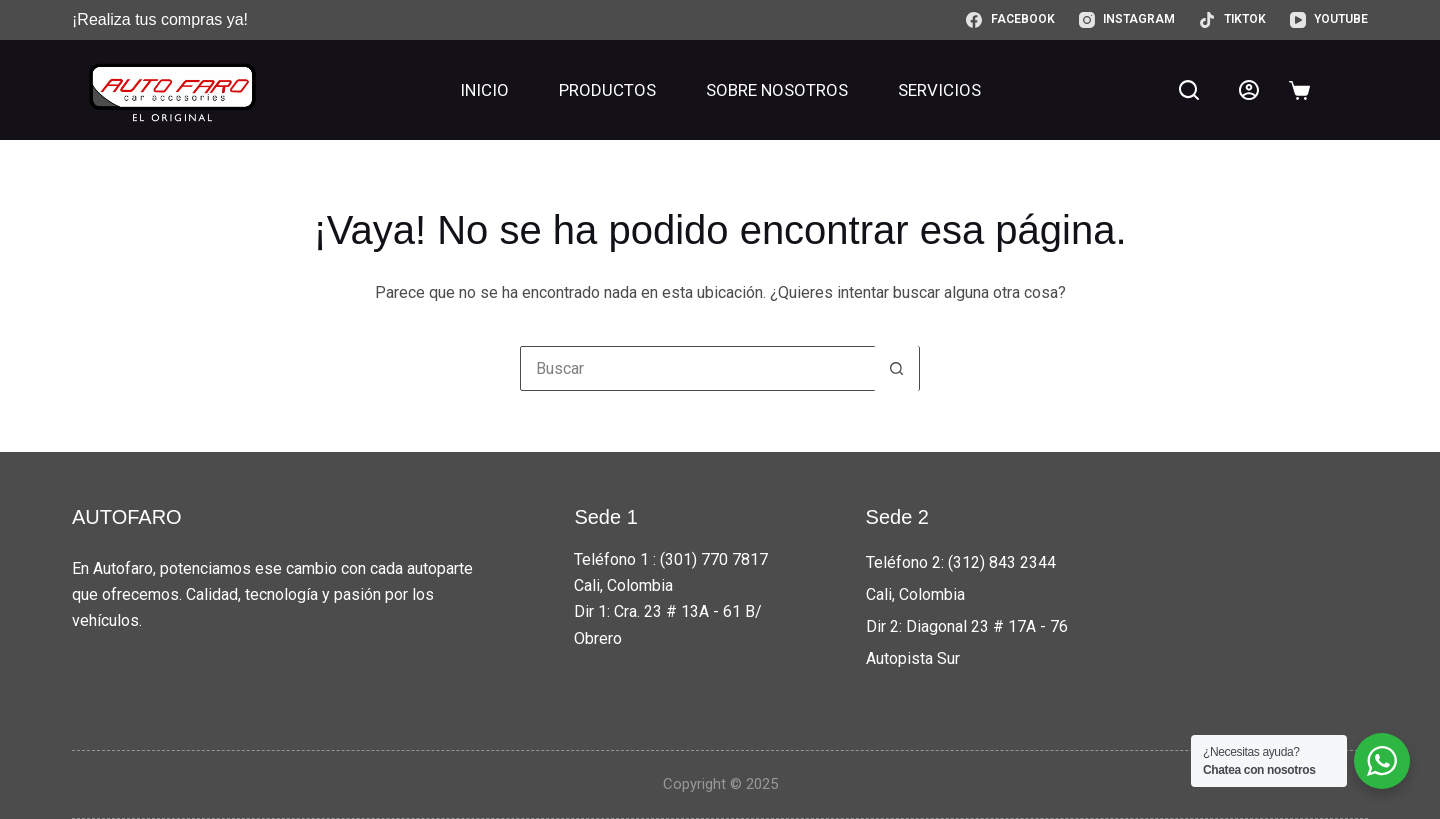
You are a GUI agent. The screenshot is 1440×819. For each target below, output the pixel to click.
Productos (607, 90)
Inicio (484, 90)
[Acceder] (1249, 90)
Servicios (939, 90)
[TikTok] (1232, 20)
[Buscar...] (697, 368)
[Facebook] (1010, 20)
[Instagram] (1127, 20)
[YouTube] (1329, 20)
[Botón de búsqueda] (896, 368)
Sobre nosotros (777, 90)
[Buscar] (1189, 90)
